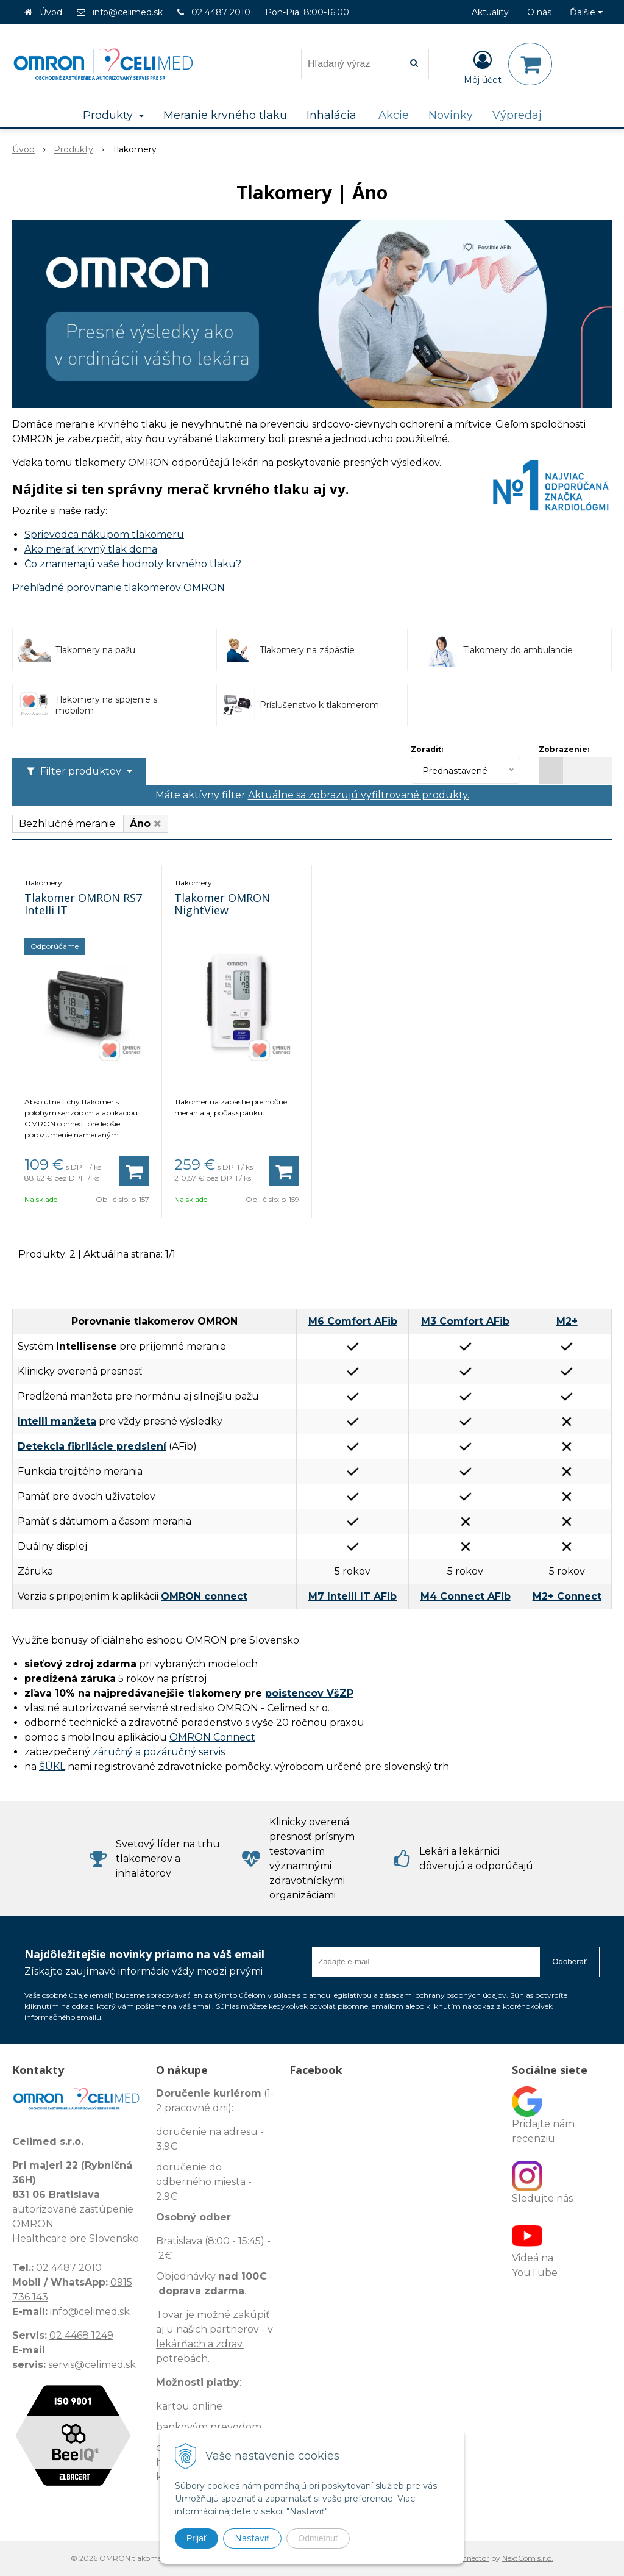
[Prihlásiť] (483, 66)
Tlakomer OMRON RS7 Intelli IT (83, 903)
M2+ (567, 1321)
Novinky (450, 115)
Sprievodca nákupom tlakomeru (104, 534)
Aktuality (490, 12)
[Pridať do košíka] (134, 1171)
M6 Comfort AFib (352, 1321)
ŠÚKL (52, 1766)
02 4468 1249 (81, 2335)
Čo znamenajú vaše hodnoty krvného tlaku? (132, 564)
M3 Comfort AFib (465, 1321)
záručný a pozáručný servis (159, 1752)
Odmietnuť (318, 2538)
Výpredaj (517, 115)
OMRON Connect (212, 1737)
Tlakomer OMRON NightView (222, 903)
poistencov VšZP (309, 1693)
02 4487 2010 (220, 12)
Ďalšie (586, 12)
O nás (539, 12)
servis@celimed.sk (92, 2364)
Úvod (51, 12)
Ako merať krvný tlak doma (90, 549)
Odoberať (569, 1961)
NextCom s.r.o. (527, 2558)
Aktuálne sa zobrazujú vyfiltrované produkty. (358, 795)
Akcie (393, 115)
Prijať (196, 2538)
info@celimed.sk (128, 12)
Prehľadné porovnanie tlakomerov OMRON (118, 587)
